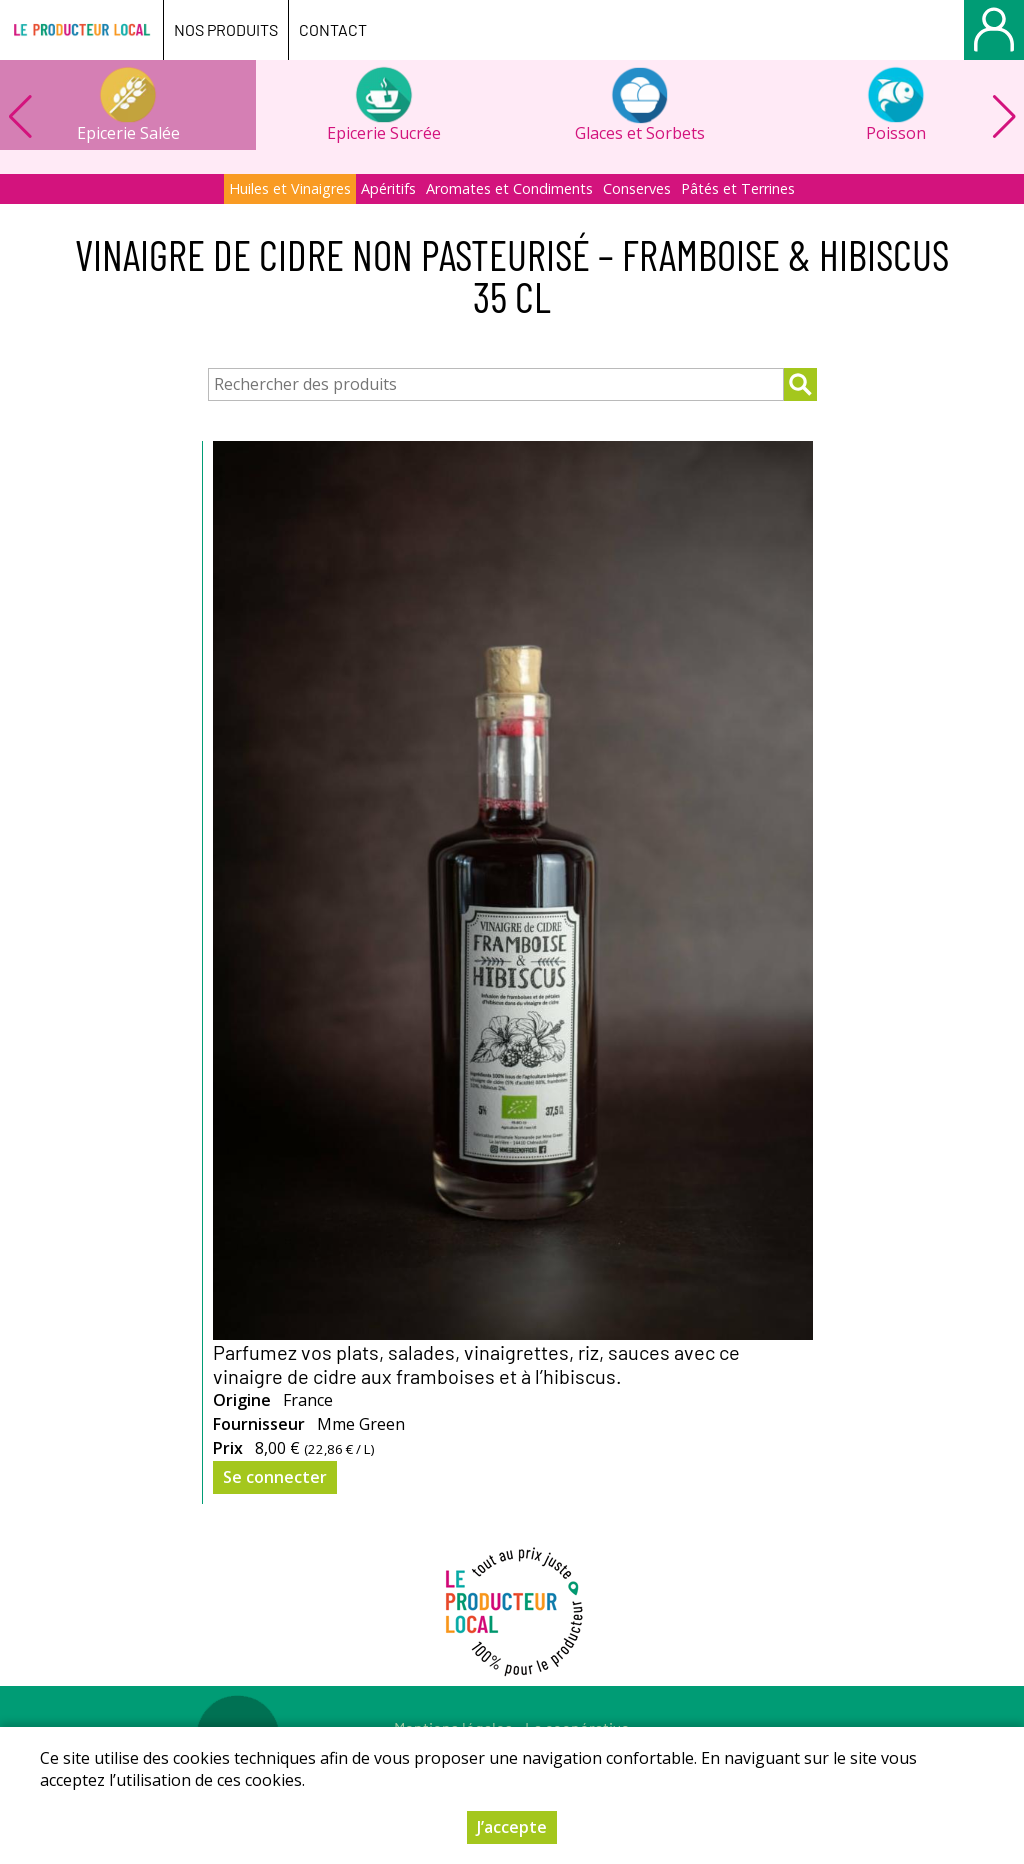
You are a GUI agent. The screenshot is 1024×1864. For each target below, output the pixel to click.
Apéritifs (388, 188)
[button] (1004, 117)
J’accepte (512, 1827)
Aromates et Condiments (509, 188)
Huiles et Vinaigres (290, 188)
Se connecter (275, 1477)
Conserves (637, 188)
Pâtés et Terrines (738, 188)
